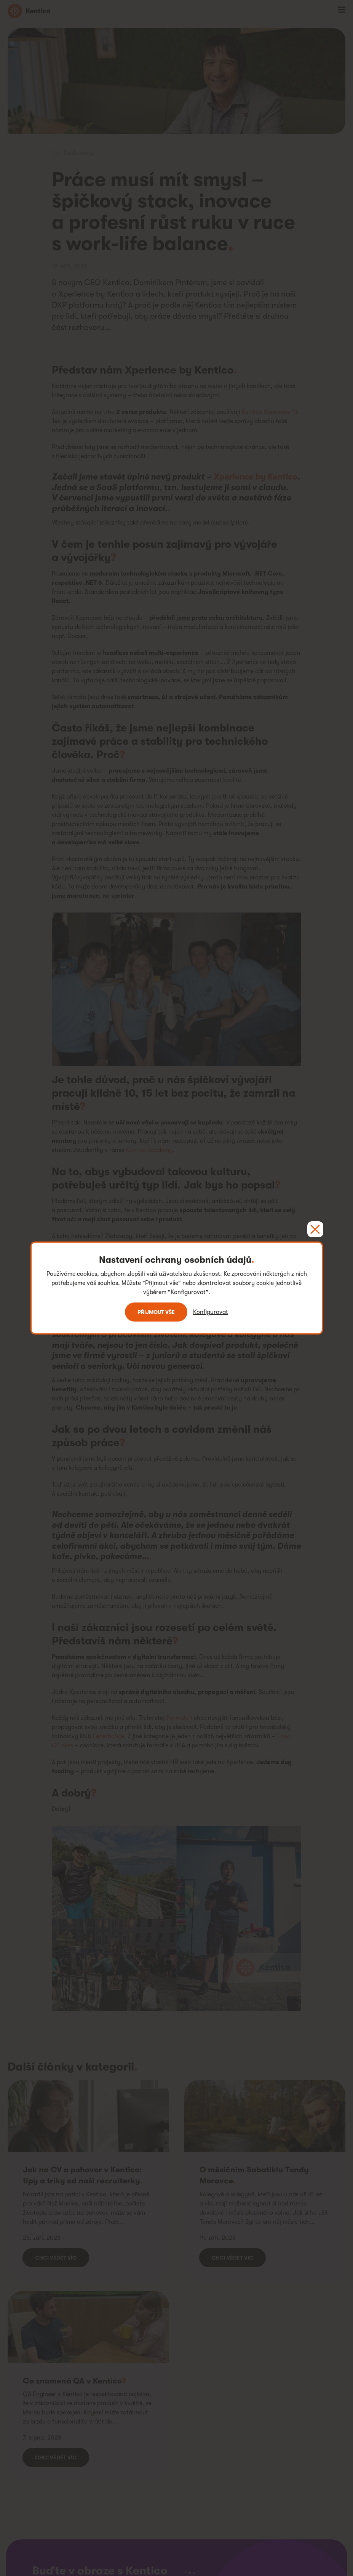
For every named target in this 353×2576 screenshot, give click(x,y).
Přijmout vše (156, 1312)
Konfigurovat (210, 1312)
